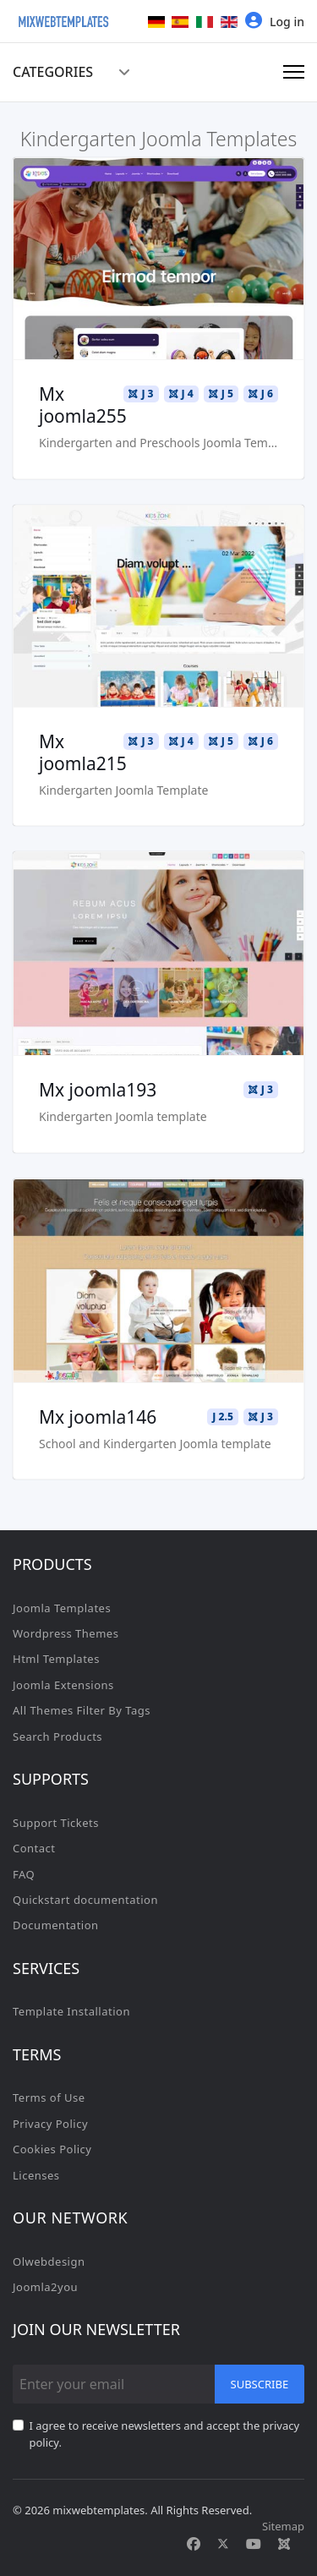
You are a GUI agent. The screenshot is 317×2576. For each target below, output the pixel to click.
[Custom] (284, 2544)
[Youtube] (253, 2544)
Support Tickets (56, 1822)
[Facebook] (193, 2544)
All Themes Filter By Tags (81, 1710)
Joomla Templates (62, 1608)
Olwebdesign (49, 2261)
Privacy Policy (50, 2123)
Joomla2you (45, 2286)
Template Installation (71, 2011)
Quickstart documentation (85, 1899)
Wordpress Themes (65, 1633)
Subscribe (260, 2384)
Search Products (57, 1736)
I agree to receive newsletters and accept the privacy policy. (165, 2434)
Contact (34, 1848)
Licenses (36, 2175)
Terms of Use (49, 2097)
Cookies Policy (52, 2149)
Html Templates (56, 1658)
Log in (274, 21)
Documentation (56, 1925)
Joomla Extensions (63, 1685)
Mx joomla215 (83, 752)
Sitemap (283, 2526)
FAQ (24, 1874)
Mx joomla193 (97, 1090)
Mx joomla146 (97, 1417)
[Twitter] (223, 2544)
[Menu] (293, 71)
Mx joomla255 (83, 405)
